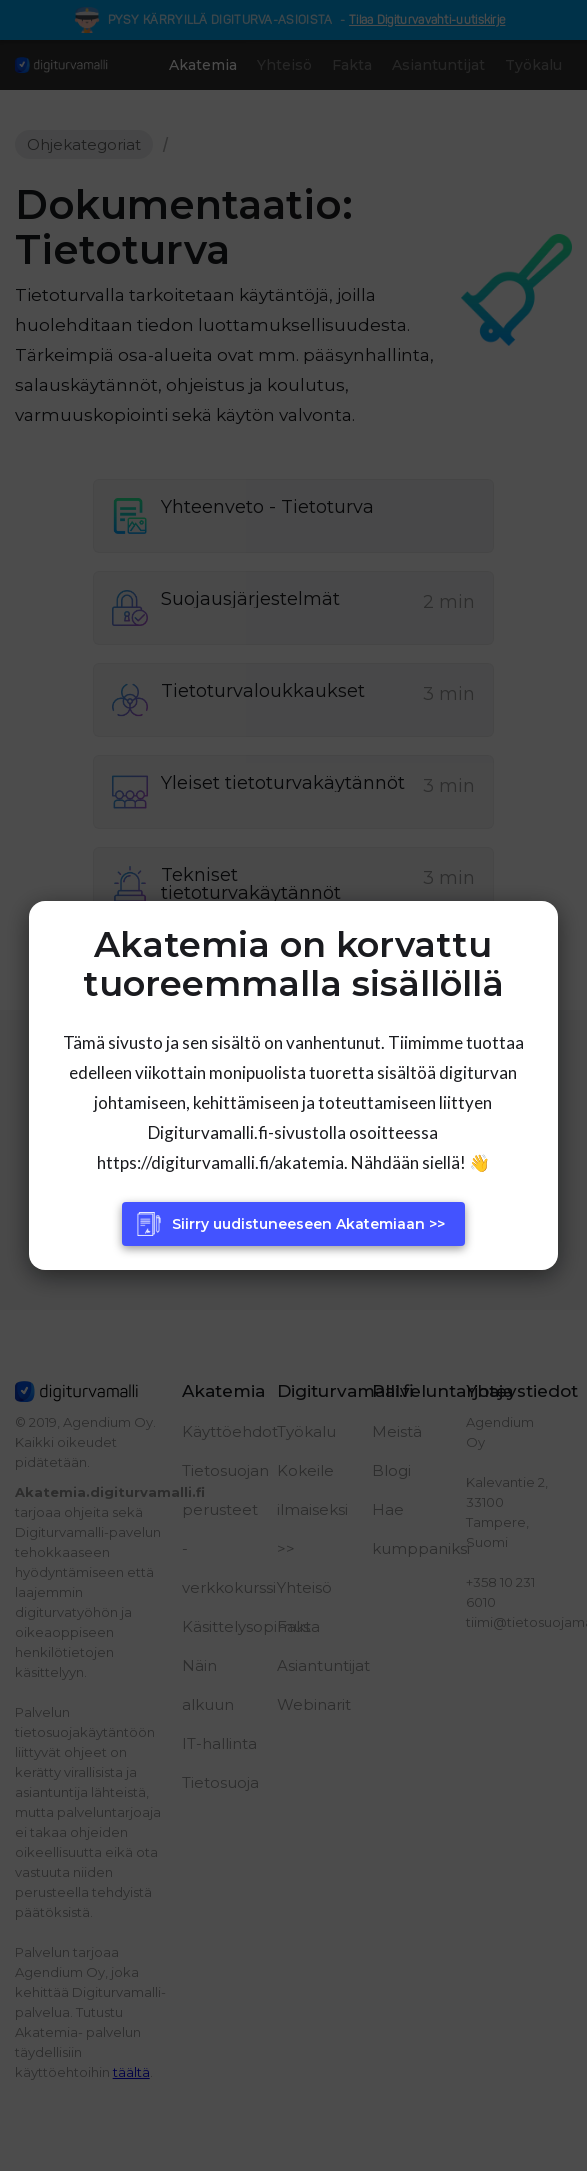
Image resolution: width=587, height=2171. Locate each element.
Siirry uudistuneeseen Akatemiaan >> (308, 1224)
